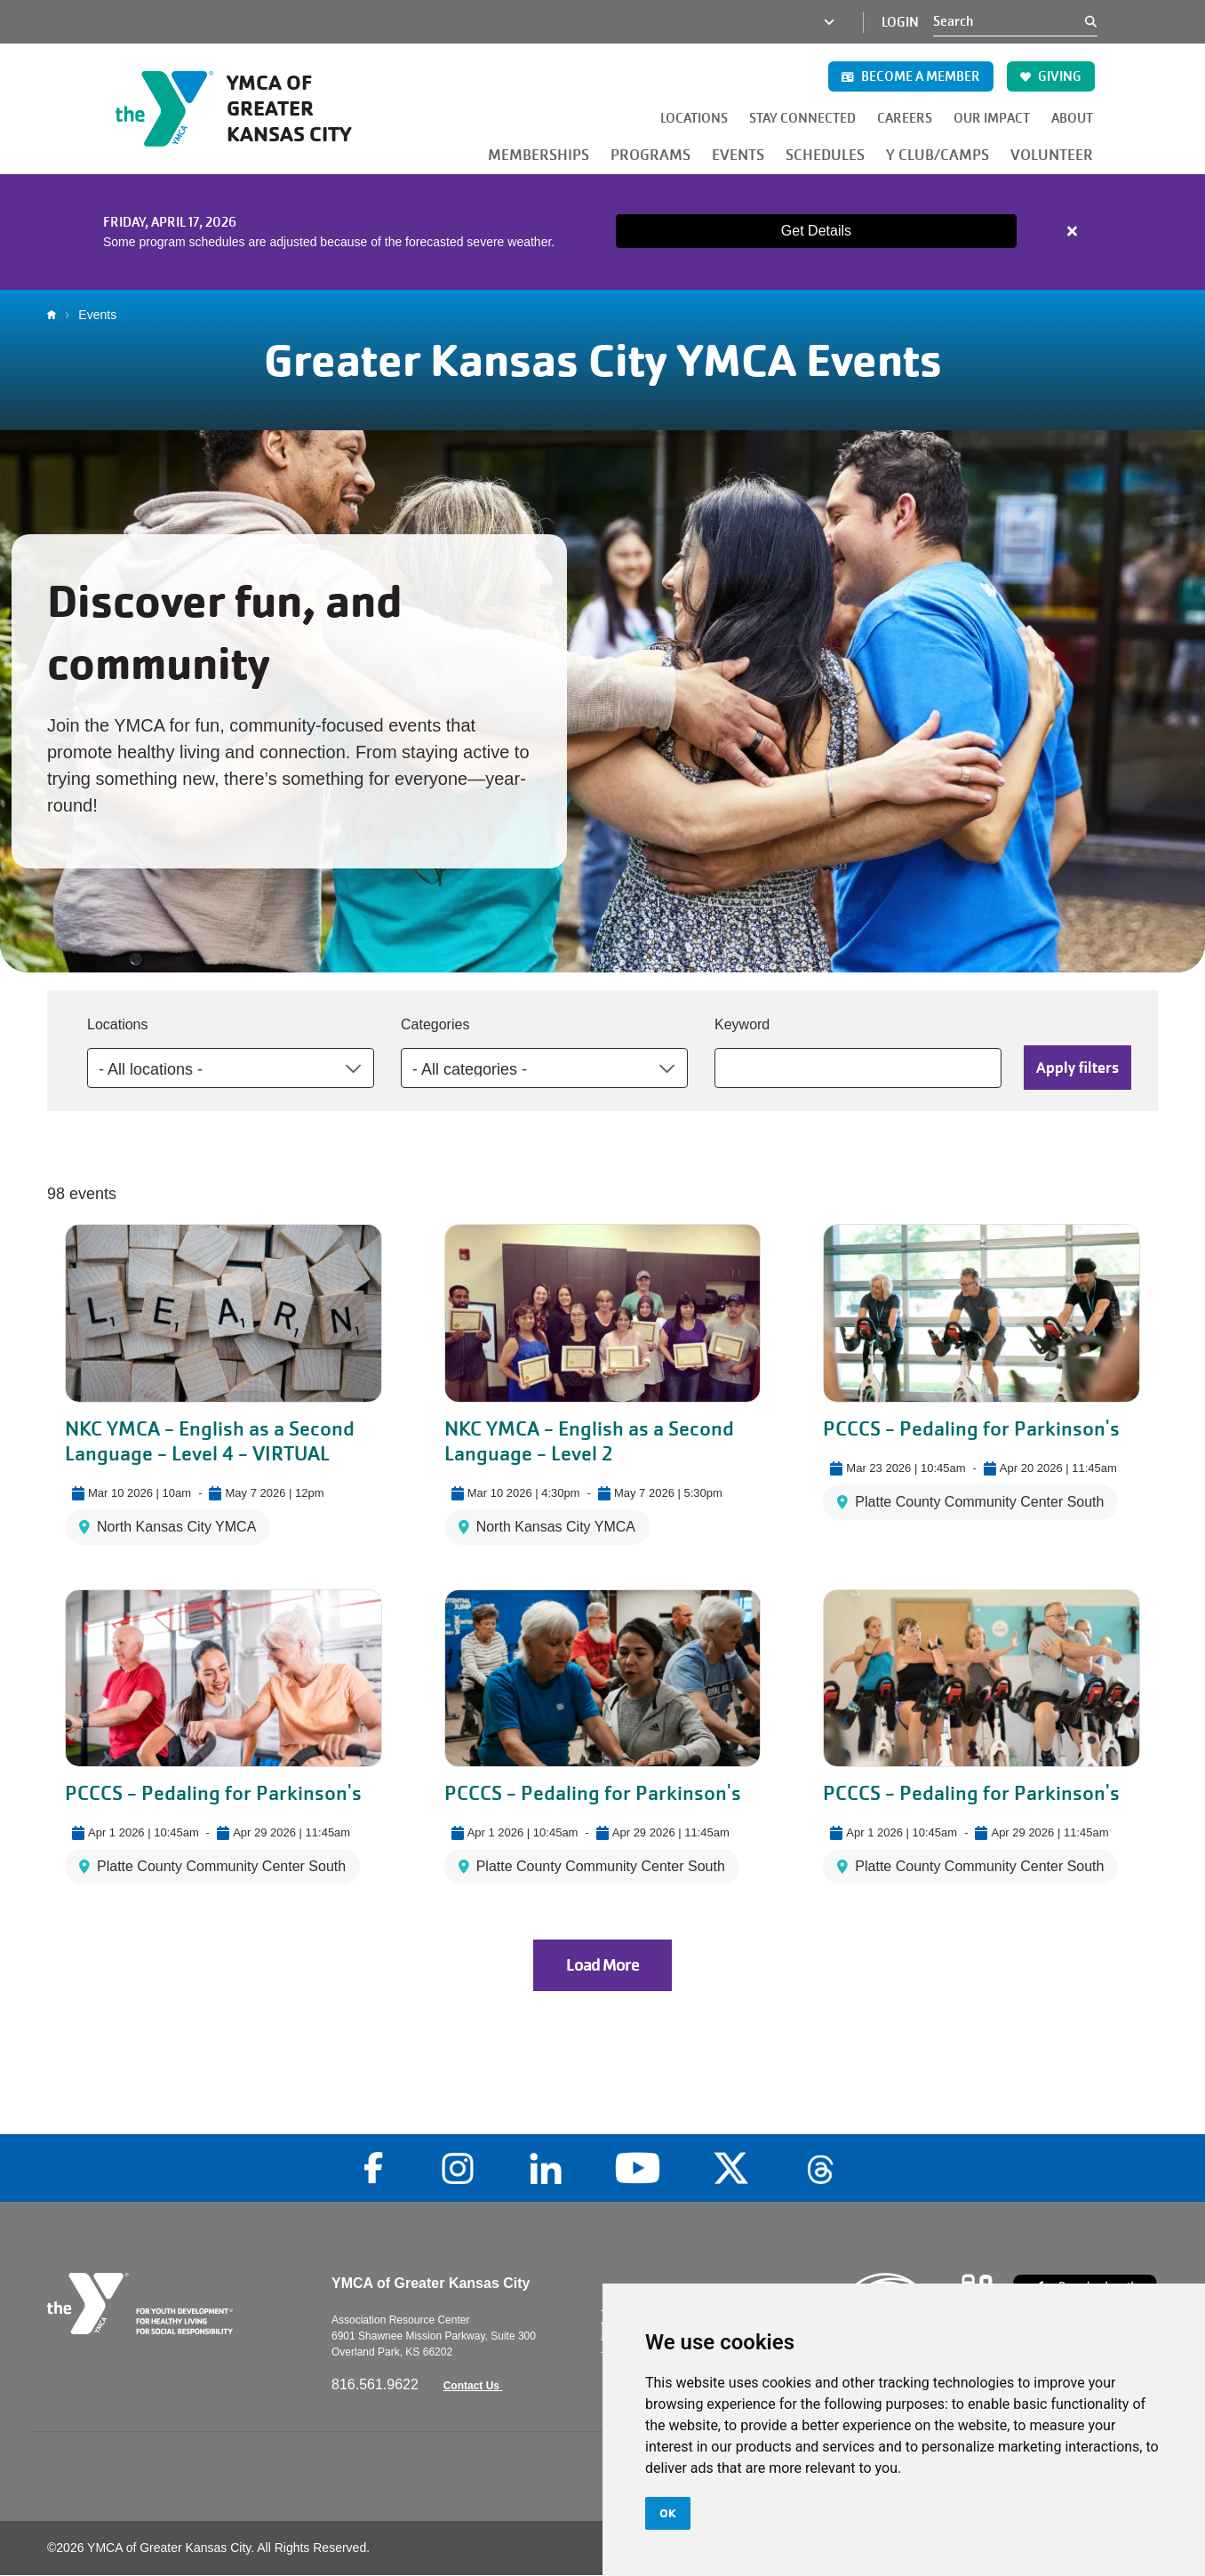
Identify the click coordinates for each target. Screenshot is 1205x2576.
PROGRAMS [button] (650, 155)
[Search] (1009, 21)
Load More (602, 1965)
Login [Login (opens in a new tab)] (900, 22)
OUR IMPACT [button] (992, 118)
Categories (435, 1024)
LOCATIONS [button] (694, 118)
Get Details (816, 230)
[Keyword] (858, 1068)
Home (56, 314)
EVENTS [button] (738, 155)
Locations (117, 1024)
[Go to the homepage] (247, 108)
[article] (602, 232)
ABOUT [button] (1072, 118)
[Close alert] (1072, 231)
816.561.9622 (376, 2384)
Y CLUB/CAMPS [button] (937, 155)
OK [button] (667, 2513)
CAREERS (904, 118)
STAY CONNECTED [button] (802, 118)
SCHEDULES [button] (825, 155)
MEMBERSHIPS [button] (538, 155)
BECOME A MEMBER (911, 76)
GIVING (1050, 76)
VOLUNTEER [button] (1051, 155)
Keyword (742, 1024)
